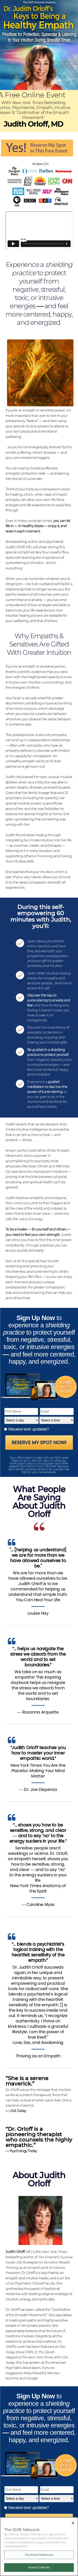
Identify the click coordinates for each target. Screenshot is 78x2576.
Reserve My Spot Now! (39, 1442)
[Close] (73, 2523)
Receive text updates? (28, 1429)
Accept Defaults (39, 2567)
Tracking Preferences (39, 2554)
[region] (39, 2546)
